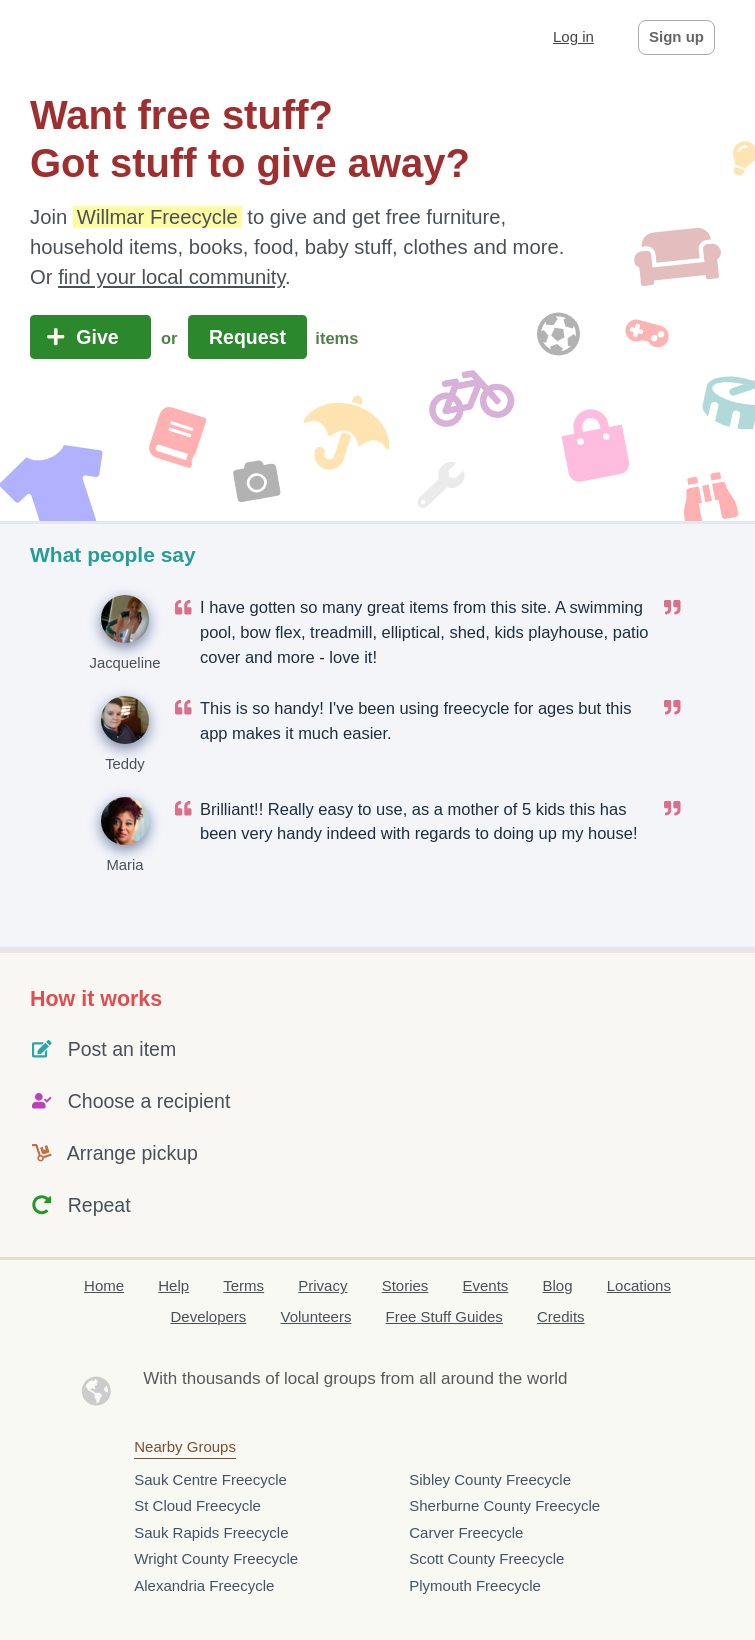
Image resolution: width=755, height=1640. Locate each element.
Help (173, 1285)
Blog (558, 1285)
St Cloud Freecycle (197, 1505)
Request (248, 337)
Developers (208, 1316)
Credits (561, 1316)
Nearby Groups (185, 1446)
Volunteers (316, 1316)
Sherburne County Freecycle (504, 1505)
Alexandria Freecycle (204, 1585)
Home (104, 1285)
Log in (573, 36)
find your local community (171, 277)
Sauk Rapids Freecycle (211, 1532)
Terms (243, 1285)
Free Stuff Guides (444, 1316)
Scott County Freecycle (486, 1558)
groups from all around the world (446, 1378)
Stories (405, 1285)
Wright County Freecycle (216, 1558)
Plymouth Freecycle (475, 1585)
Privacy (322, 1285)
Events (486, 1285)
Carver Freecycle (466, 1532)
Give (90, 337)
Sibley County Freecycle (490, 1479)
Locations (639, 1285)
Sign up (676, 36)
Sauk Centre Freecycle (210, 1479)
